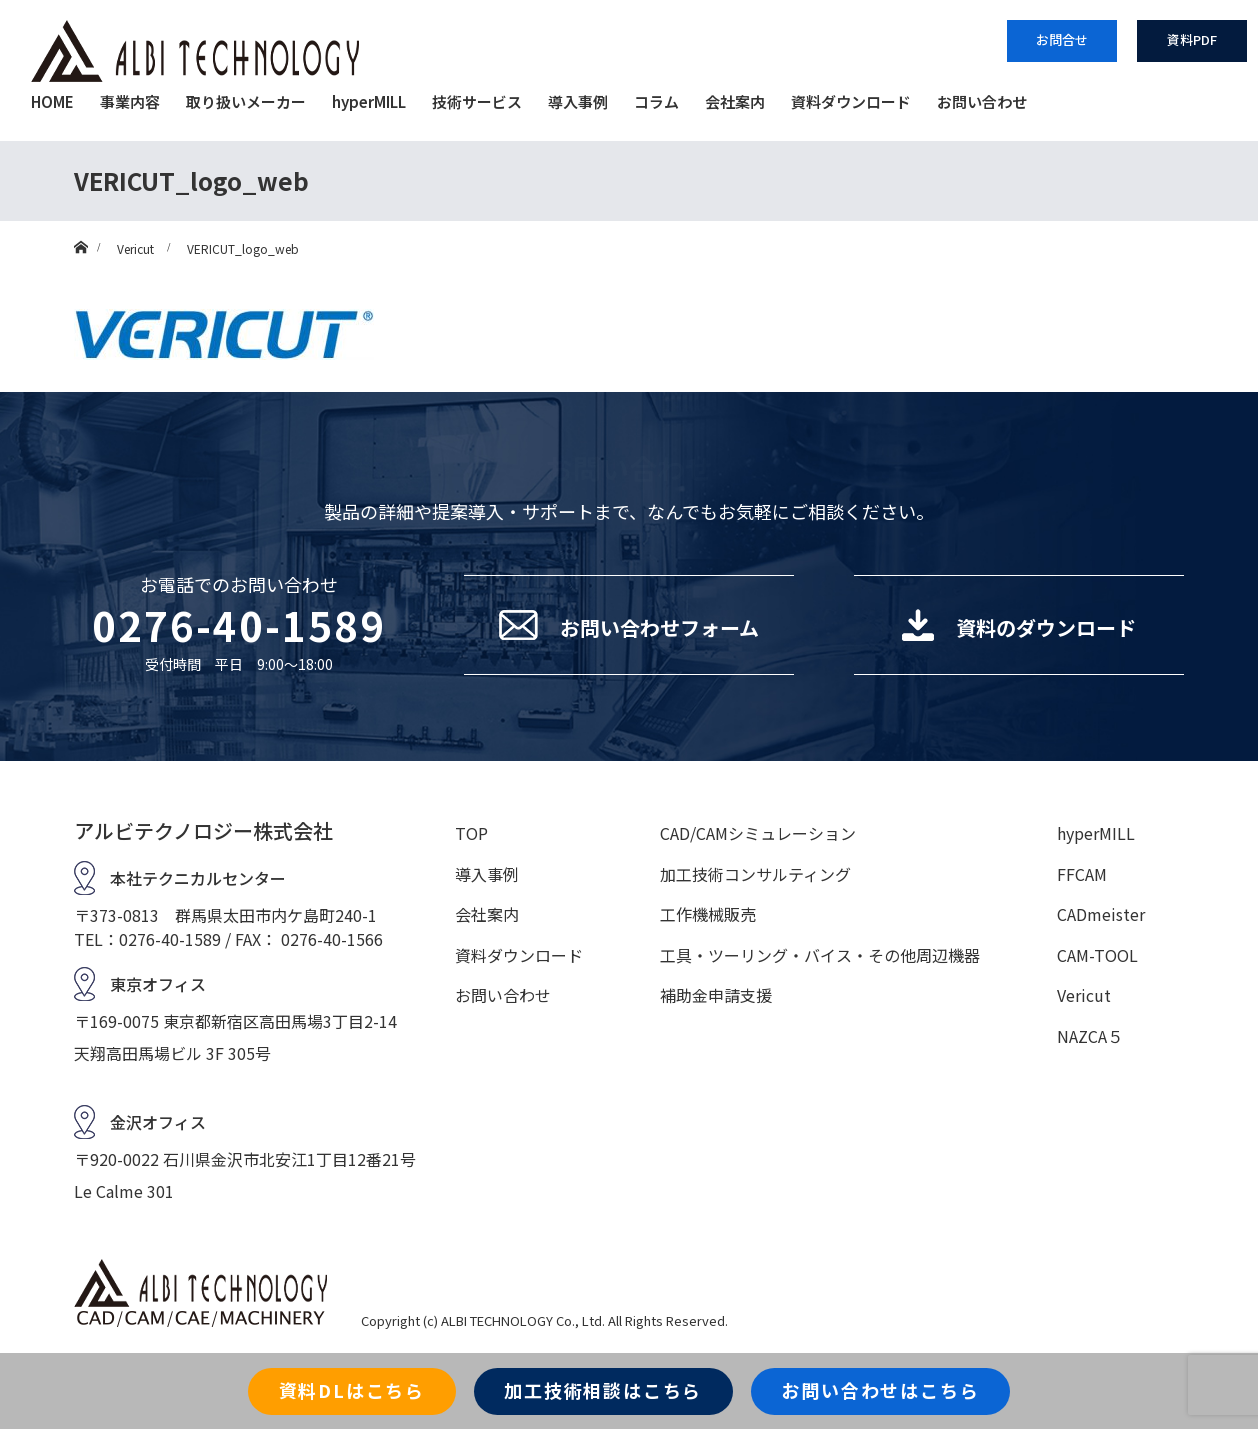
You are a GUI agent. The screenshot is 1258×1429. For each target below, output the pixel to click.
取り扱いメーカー (246, 101)
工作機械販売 (708, 914)
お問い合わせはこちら (880, 1390)
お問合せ (1062, 39)
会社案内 (735, 101)
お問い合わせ (982, 101)
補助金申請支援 (716, 995)
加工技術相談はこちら (603, 1390)
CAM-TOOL (1097, 955)
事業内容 (130, 101)
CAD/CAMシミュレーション (758, 833)
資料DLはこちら (352, 1390)
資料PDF (1192, 39)
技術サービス (477, 101)
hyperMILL (369, 101)
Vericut (1084, 995)
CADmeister (1101, 914)
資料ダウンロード (851, 101)
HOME (52, 101)
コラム (656, 101)
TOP (471, 833)
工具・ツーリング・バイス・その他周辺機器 (820, 955)
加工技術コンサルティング (755, 874)
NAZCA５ (1090, 1036)
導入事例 (578, 101)
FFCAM (1082, 874)
